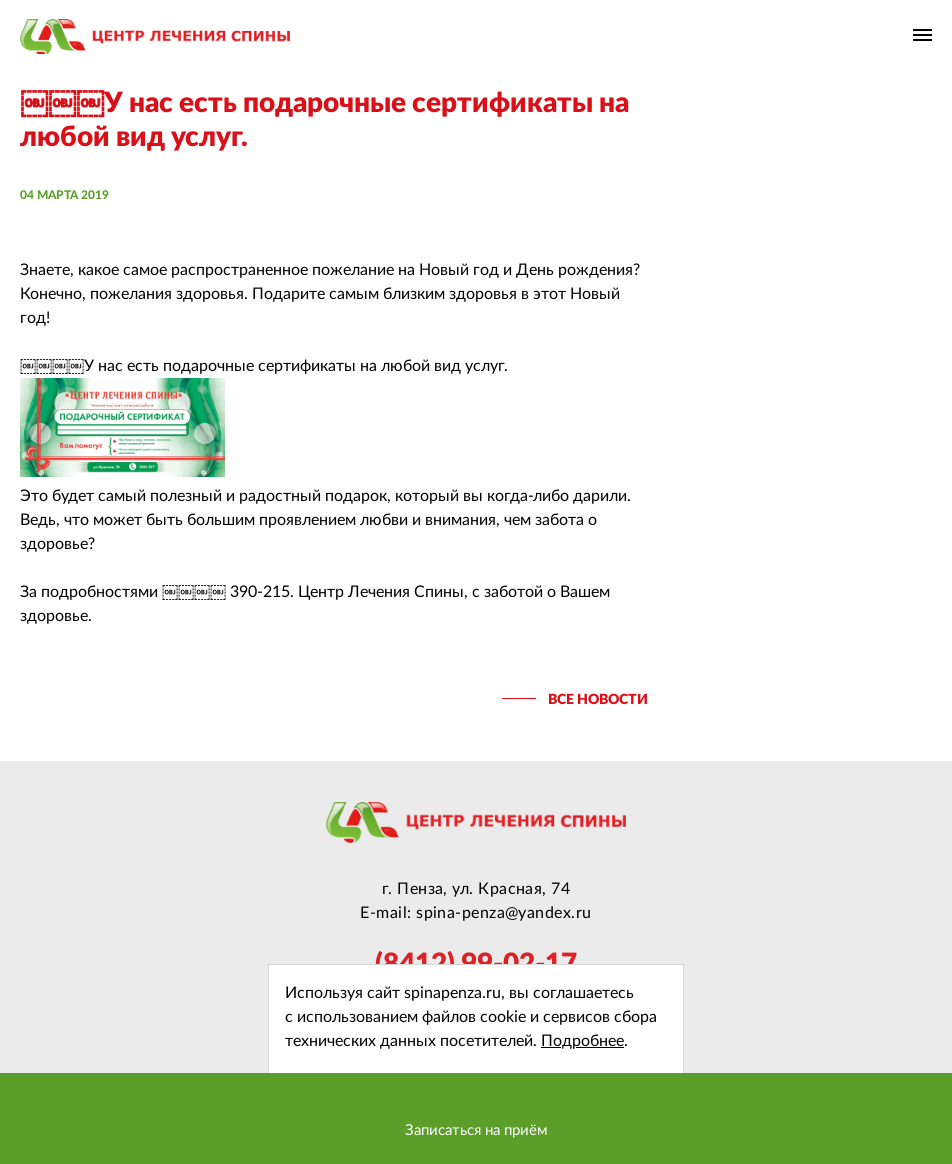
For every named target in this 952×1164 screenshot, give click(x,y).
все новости (598, 700)
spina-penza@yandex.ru (503, 913)
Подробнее (582, 1041)
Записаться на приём (476, 1130)
